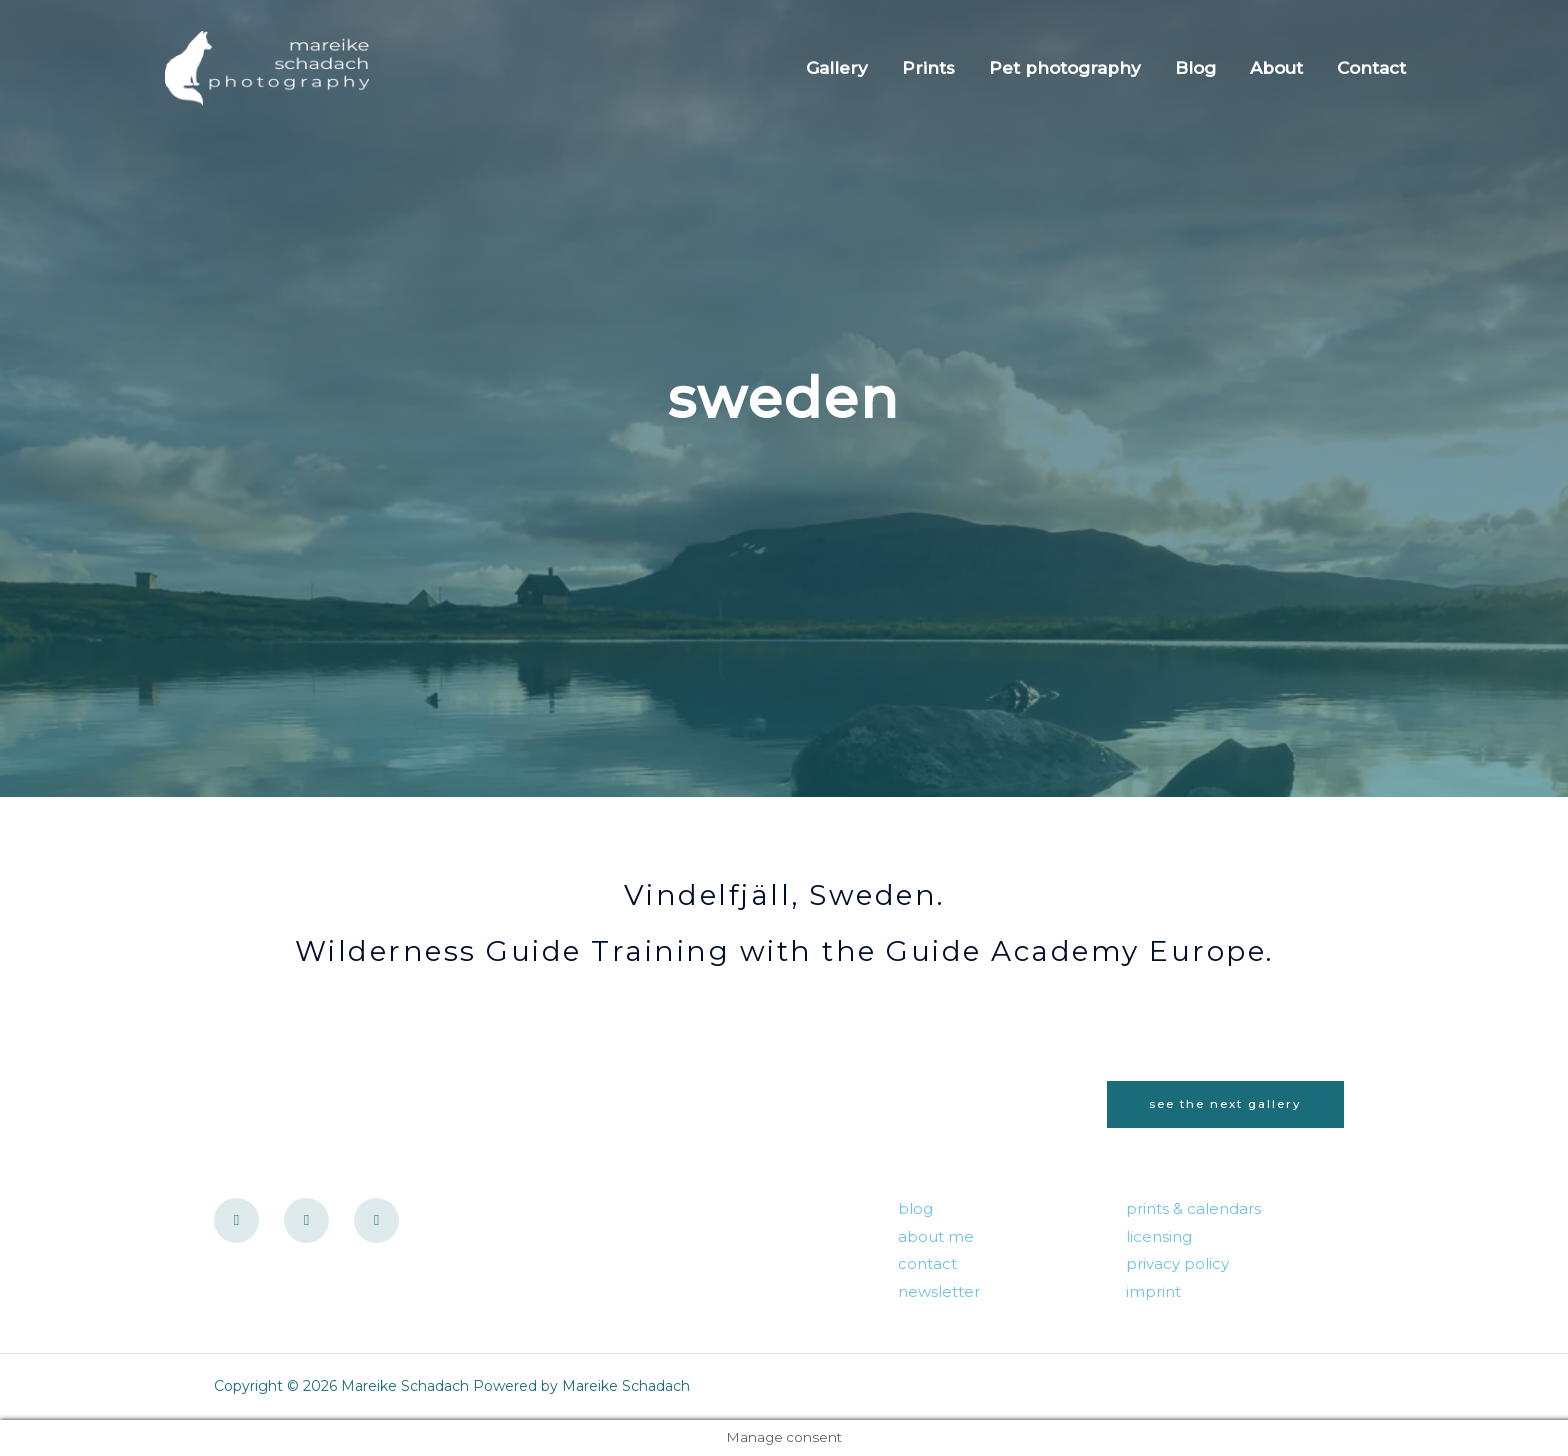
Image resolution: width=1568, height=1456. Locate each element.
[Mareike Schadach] (275, 67)
